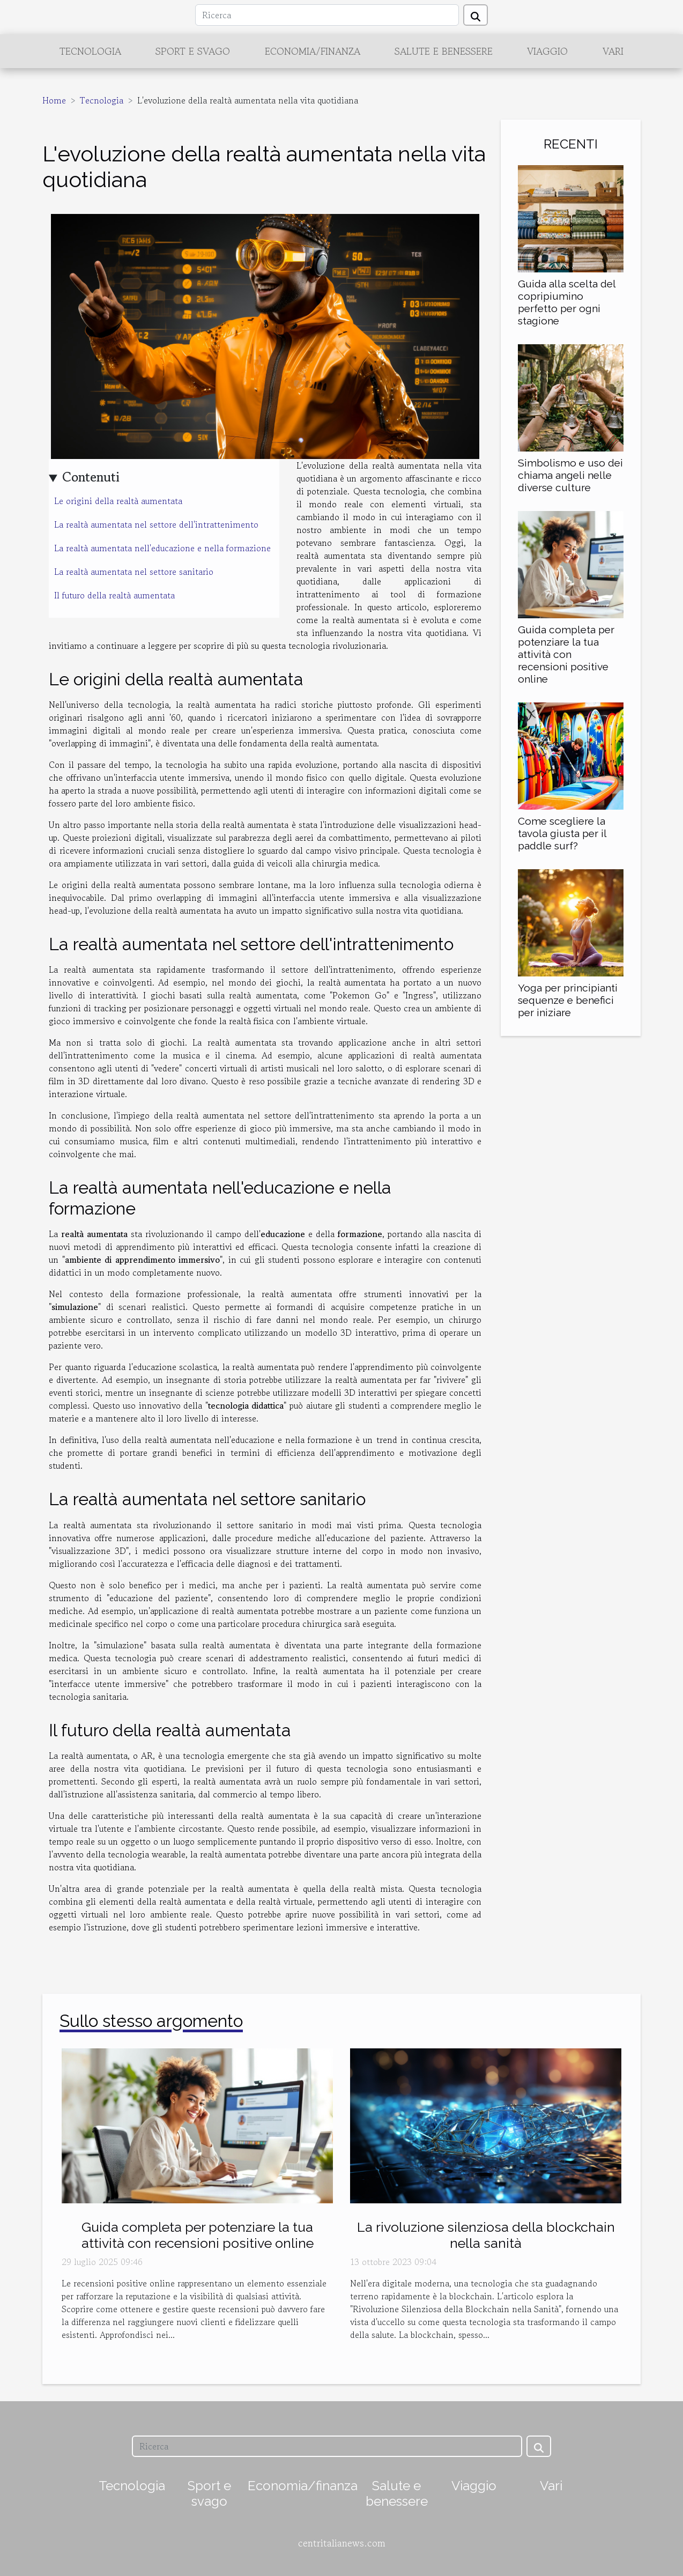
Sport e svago (192, 51)
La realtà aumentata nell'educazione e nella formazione (162, 548)
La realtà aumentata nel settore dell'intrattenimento (156, 524)
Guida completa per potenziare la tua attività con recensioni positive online (566, 654)
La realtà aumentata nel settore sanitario (133, 571)
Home (54, 100)
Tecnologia (90, 51)
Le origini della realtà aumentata (118, 500)
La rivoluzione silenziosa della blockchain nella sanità (486, 2235)
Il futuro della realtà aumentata (114, 595)
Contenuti (91, 477)
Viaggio (547, 51)
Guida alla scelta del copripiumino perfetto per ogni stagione (566, 302)
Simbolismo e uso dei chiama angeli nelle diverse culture (570, 475)
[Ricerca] (327, 15)
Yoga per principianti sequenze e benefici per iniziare (568, 1000)
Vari (613, 51)
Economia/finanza (312, 51)
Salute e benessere (444, 51)
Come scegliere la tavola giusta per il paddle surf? (562, 833)
